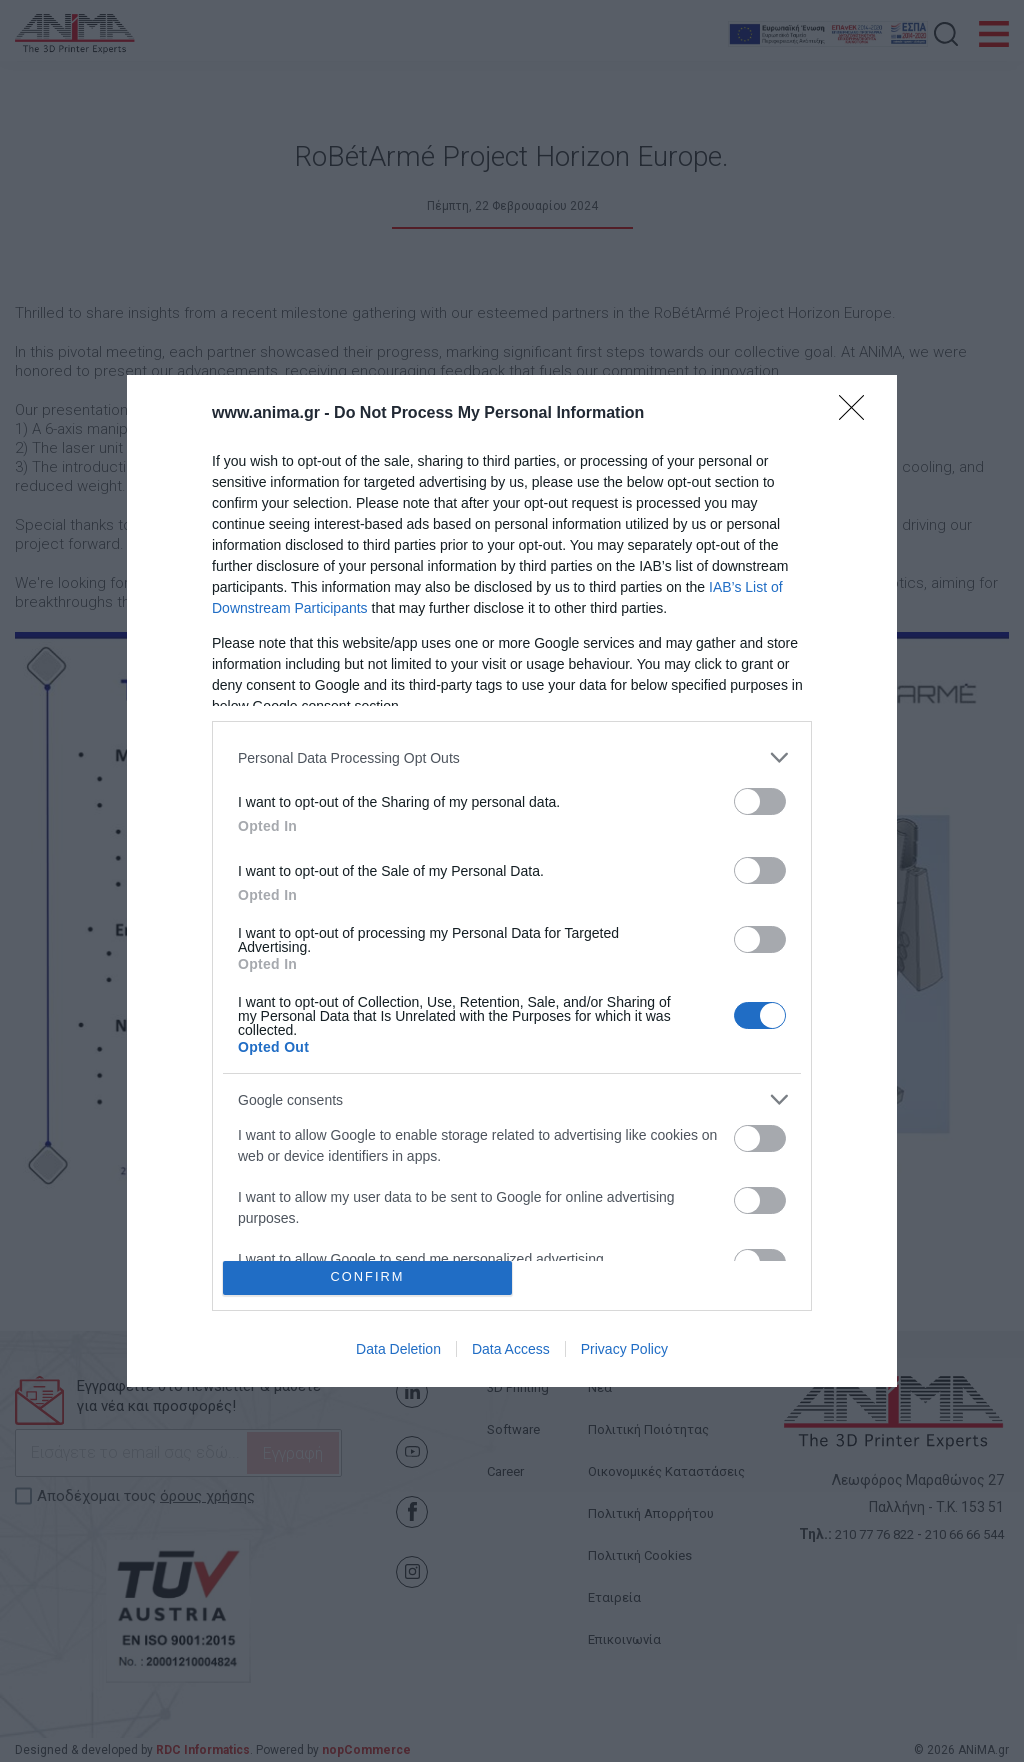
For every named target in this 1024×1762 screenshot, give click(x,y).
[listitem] (512, 757)
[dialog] (512, 881)
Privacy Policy (624, 1349)
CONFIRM (367, 1277)
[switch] (760, 801)
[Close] (858, 414)
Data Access (511, 1349)
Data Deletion (398, 1349)
